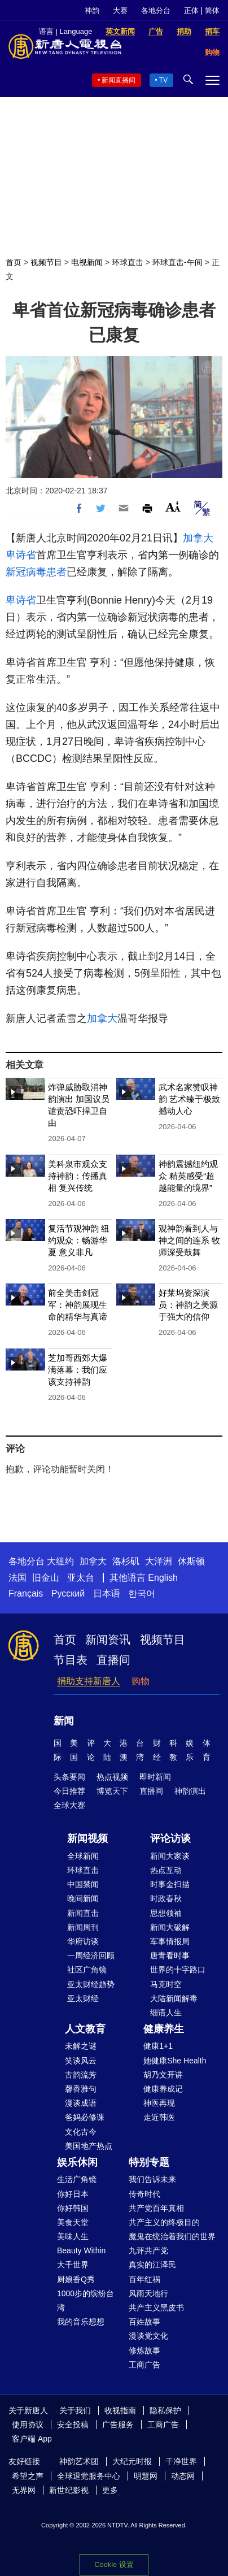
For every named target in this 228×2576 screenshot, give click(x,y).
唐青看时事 (170, 1955)
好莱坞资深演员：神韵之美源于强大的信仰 (188, 1304)
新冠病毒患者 (36, 572)
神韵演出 (190, 1791)
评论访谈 (170, 1838)
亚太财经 (83, 1998)
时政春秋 (166, 1898)
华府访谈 (83, 1941)
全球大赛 (69, 1805)
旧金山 (45, 1577)
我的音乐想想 (80, 2321)
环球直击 (127, 262)
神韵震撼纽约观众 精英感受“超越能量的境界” (188, 1175)
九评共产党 (148, 2250)
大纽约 (60, 1561)
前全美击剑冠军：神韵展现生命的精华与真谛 (77, 1304)
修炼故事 (144, 2350)
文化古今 (81, 2131)
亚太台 (80, 1577)
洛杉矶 (125, 1561)
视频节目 (46, 262)
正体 (191, 10)
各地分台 (155, 10)
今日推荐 (69, 1791)
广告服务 (118, 2424)
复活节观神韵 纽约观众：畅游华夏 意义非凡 (78, 1240)
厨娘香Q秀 (76, 2279)
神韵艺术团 (79, 2461)
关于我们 (75, 2410)
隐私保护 (165, 2410)
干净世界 (181, 2461)
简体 (212, 10)
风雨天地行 (148, 2293)
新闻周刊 (83, 1927)
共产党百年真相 (156, 2208)
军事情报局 (170, 1941)
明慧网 (145, 2475)
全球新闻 (83, 1856)
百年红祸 (144, 2279)
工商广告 (144, 2364)
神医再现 (159, 2102)
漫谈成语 (81, 2102)
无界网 (24, 2490)
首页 (13, 262)
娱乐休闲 (77, 2162)
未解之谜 (81, 2045)
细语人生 (166, 2012)
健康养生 (163, 2029)
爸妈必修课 (84, 2117)
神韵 (92, 10)
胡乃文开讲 (163, 2074)
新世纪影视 (69, 2490)
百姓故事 (144, 2321)
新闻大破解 (170, 1927)
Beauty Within (81, 2250)
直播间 (113, 1660)
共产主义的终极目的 (164, 2222)
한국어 (141, 1593)
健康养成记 (163, 2088)
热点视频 (112, 1776)
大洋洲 (158, 1561)
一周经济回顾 (91, 1955)
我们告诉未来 (152, 2179)
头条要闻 (69, 1776)
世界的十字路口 (177, 1969)
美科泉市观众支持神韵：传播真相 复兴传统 (77, 1175)
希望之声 (27, 2475)
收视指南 (120, 2410)
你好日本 (73, 2193)
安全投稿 (73, 2424)
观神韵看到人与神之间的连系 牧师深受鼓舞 (189, 1240)
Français (25, 1593)
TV (163, 80)
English (162, 1577)
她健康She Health (174, 2060)
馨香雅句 (81, 2088)
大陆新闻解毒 (174, 1998)
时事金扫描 (170, 1884)
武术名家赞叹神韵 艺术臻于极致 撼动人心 (189, 1099)
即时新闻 (155, 1776)
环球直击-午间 (177, 262)
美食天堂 (73, 2222)
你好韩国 (73, 2208)
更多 (110, 2490)
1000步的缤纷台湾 (85, 2300)
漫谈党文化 (148, 2335)
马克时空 (166, 1984)
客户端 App (32, 2438)
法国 (17, 1577)
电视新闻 (87, 262)
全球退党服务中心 (88, 2475)
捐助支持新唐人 (88, 1681)
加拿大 (198, 538)
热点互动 (166, 1870)
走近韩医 (159, 2117)
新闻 (64, 1721)
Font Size (173, 506)
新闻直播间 (118, 80)
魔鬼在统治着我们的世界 (172, 2236)
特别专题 (149, 2162)
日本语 (106, 1593)
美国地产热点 (88, 2145)
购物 (140, 1681)
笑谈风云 (81, 2060)
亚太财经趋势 (91, 1984)
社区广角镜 (87, 1969)
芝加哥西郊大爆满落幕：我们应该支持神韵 (77, 1369)
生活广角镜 (77, 2179)
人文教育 (85, 2029)
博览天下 (112, 1791)
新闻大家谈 (170, 1856)
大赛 (120, 10)
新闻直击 (83, 1913)
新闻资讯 (107, 1639)
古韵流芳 (81, 2074)
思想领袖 (166, 1913)
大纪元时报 (132, 2461)
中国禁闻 (83, 1884)
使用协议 (27, 2424)
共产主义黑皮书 (156, 2307)
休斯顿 (191, 1561)
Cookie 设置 (113, 2564)
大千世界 (73, 2264)
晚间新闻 (83, 1898)
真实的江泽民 (152, 2264)
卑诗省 (21, 555)
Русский (68, 1593)
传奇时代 (144, 2193)
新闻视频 (87, 1838)
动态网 (183, 2475)
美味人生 (73, 2236)
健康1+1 (158, 2045)
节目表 (70, 1660)
